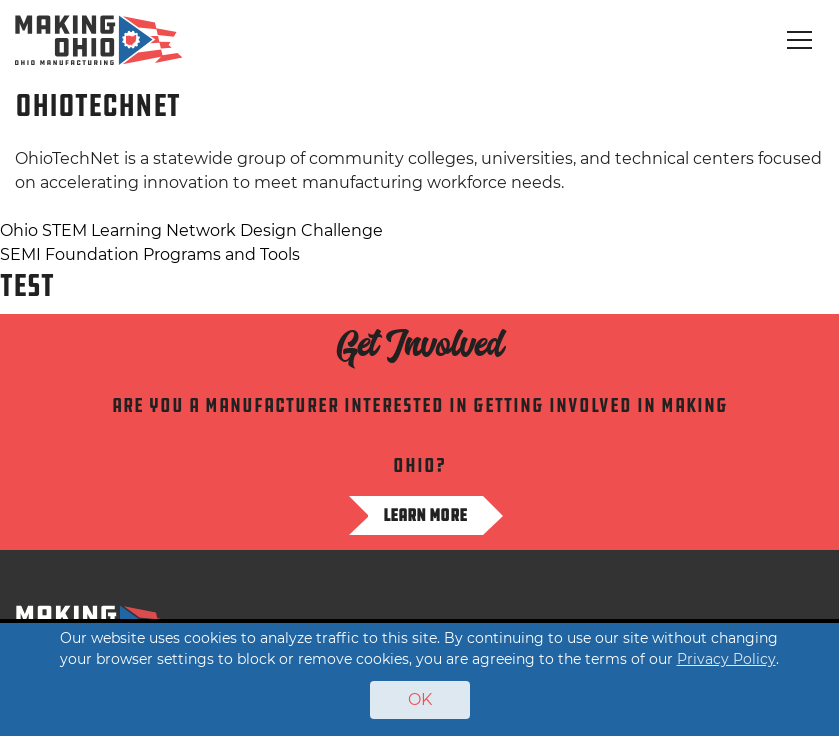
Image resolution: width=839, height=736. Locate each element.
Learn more (425, 515)
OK (420, 699)
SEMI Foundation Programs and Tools (150, 254)
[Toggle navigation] (799, 40)
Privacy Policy (726, 659)
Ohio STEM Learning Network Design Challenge (191, 230)
